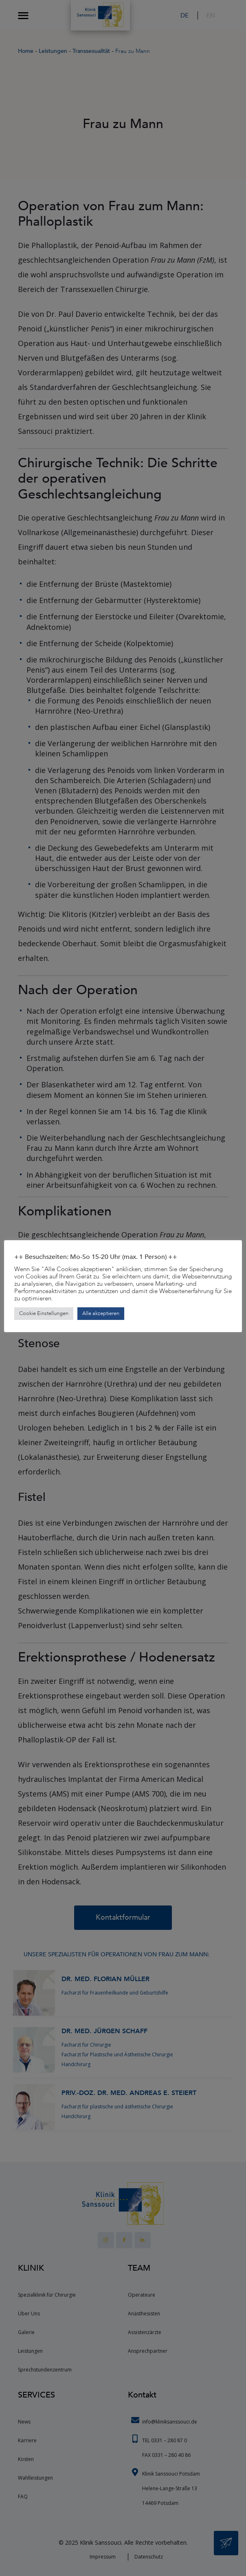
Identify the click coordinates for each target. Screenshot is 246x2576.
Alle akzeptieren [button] (100, 1313)
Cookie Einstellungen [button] (43, 1313)
